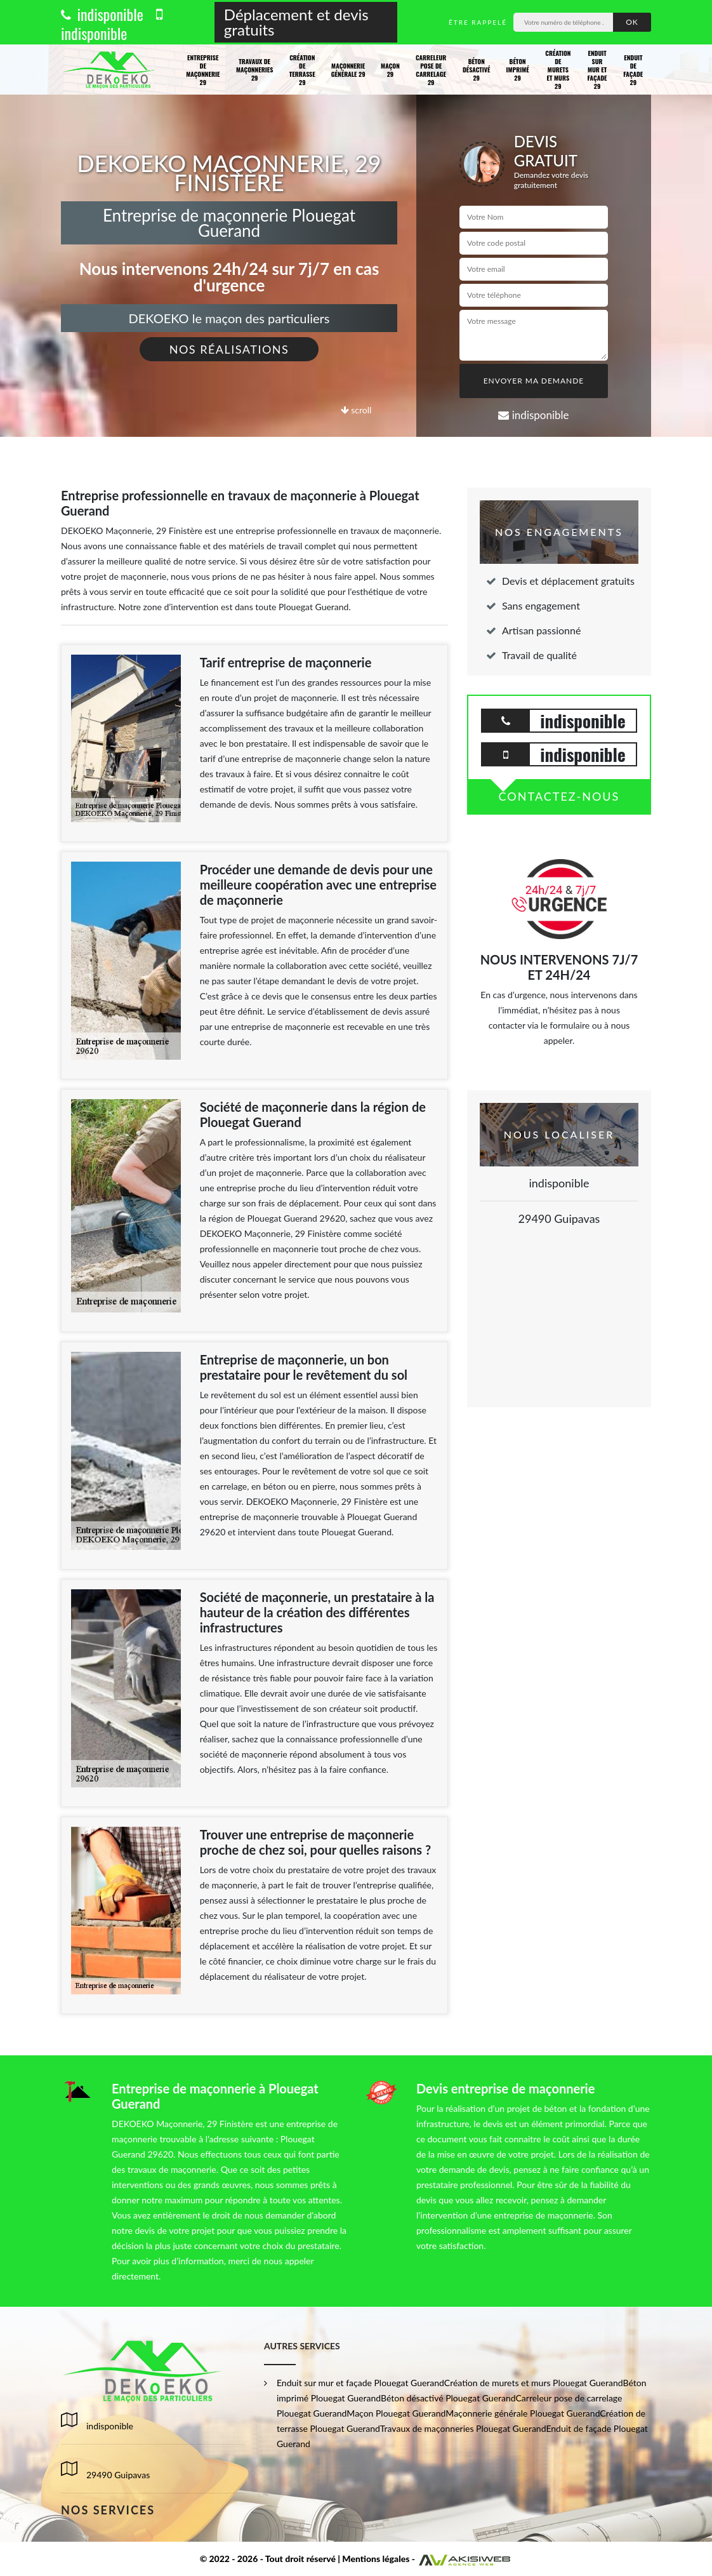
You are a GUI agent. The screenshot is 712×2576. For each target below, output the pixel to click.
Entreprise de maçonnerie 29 (203, 70)
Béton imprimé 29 (517, 70)
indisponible (102, 14)
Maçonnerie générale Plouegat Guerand (522, 2413)
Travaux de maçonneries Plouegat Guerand (463, 2428)
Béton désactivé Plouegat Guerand (448, 2397)
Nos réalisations (229, 349)
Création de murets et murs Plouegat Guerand (533, 2382)
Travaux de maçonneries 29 (254, 70)
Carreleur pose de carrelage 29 (431, 70)
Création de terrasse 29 (302, 70)
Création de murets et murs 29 (557, 69)
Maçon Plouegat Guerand (395, 2413)
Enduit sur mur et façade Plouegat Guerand (360, 2382)
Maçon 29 (390, 70)
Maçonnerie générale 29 (348, 70)
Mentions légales (375, 2558)
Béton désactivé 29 (477, 70)
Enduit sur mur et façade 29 (597, 69)
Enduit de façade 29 (633, 70)
